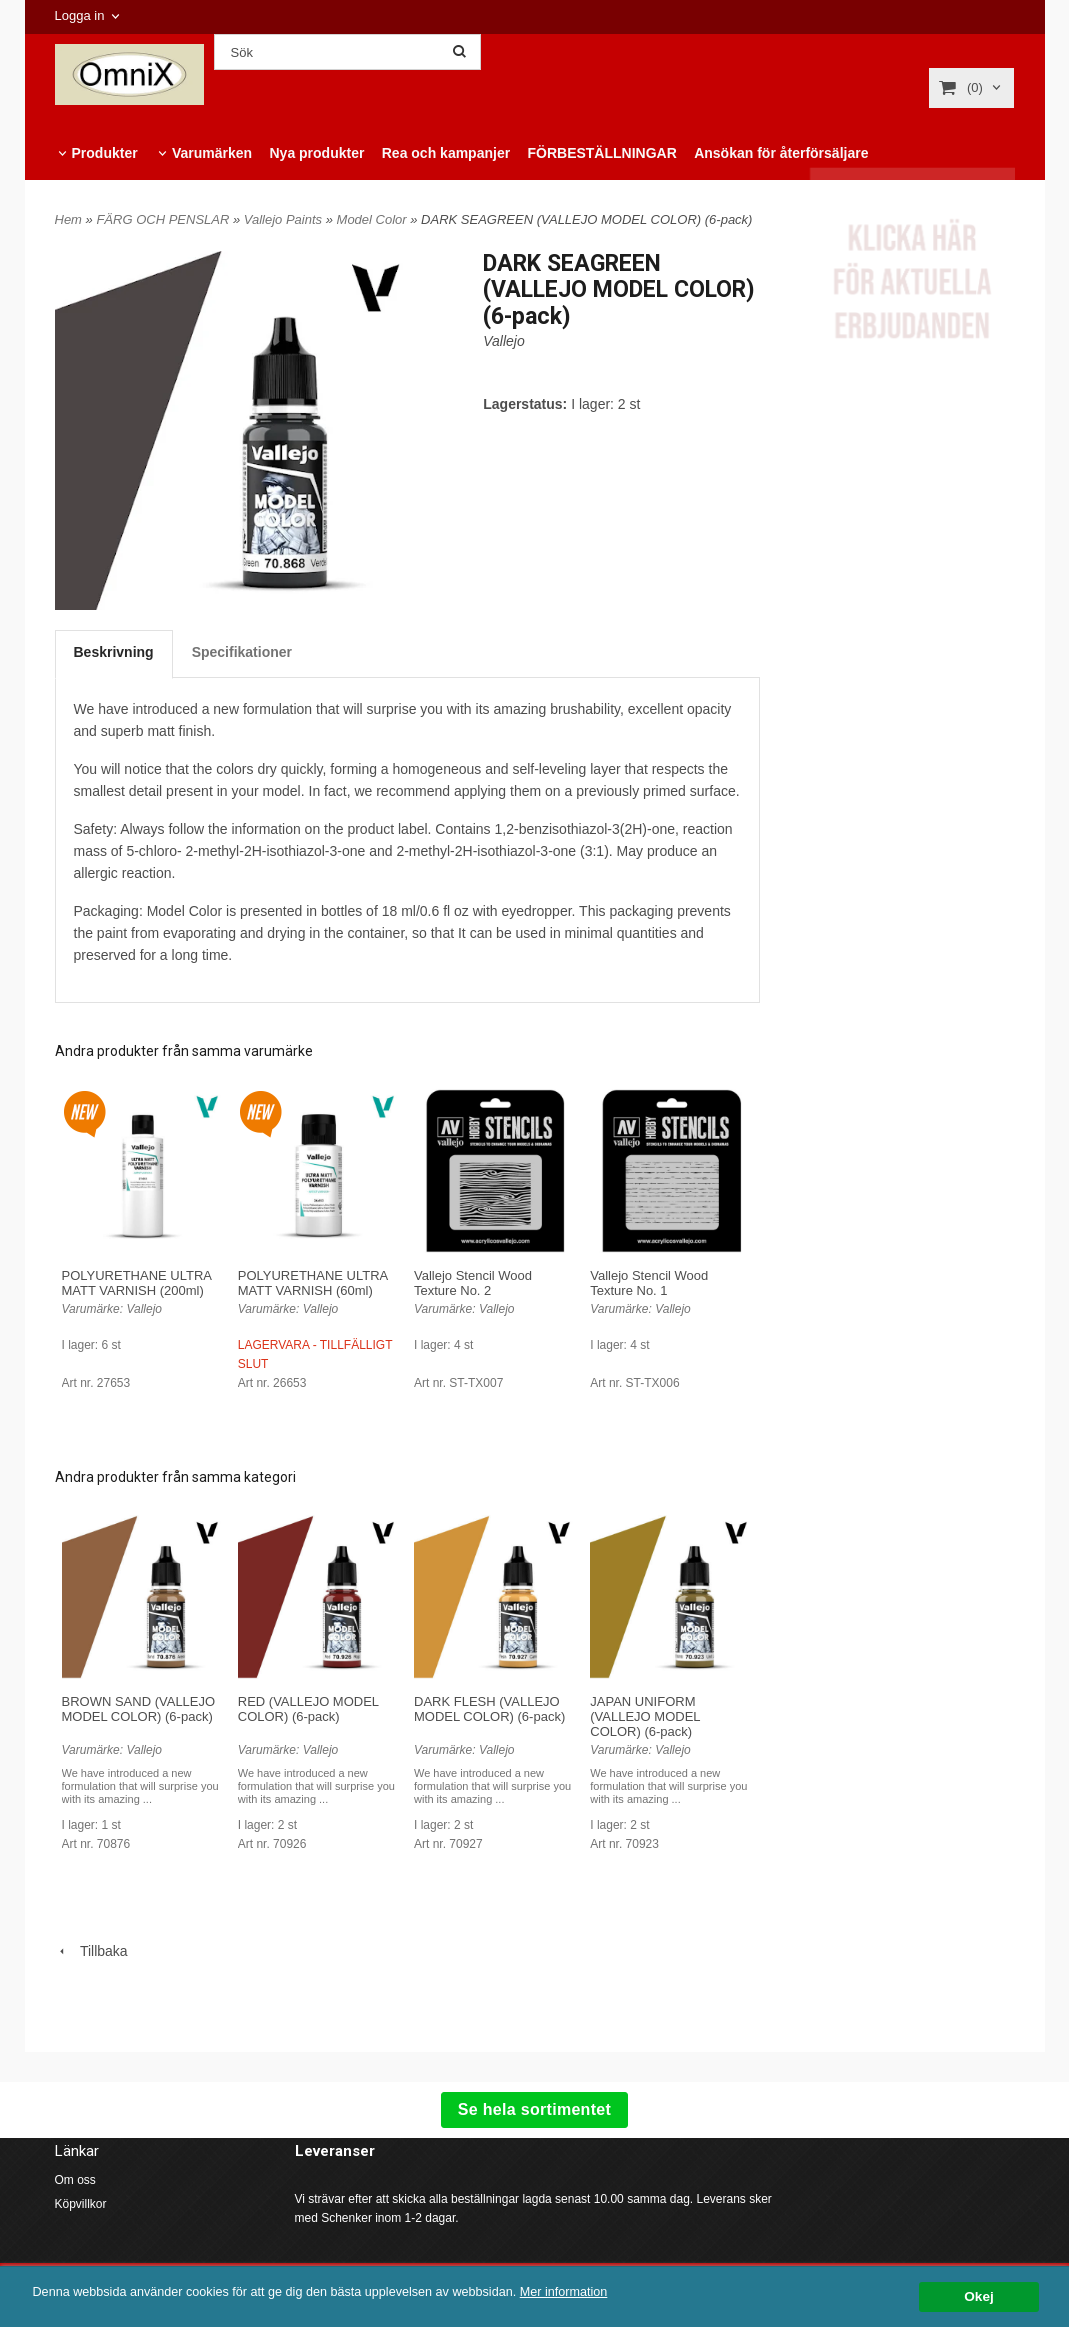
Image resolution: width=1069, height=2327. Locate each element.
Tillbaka (91, 1951)
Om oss (75, 2180)
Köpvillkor (81, 2204)
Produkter (105, 153)
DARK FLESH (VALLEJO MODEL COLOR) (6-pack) (489, 1709)
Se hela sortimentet (534, 2109)
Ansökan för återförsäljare (781, 153)
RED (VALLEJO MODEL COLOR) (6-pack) (308, 1709)
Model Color (374, 219)
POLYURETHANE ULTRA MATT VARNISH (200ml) (137, 1283)
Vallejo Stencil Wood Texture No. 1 (649, 1283)
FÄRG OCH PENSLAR (164, 219)
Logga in (80, 15)
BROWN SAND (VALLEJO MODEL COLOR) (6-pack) (139, 1709)
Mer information (605, 2292)
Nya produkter (316, 153)
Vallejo (504, 341)
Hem (68, 219)
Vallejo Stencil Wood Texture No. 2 (473, 1283)
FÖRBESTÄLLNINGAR (601, 153)
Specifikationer (242, 652)
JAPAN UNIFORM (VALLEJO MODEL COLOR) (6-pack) (645, 1716)
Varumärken (212, 153)
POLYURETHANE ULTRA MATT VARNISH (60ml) (313, 1283)
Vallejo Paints (285, 219)
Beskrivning (114, 652)
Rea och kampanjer (446, 153)
